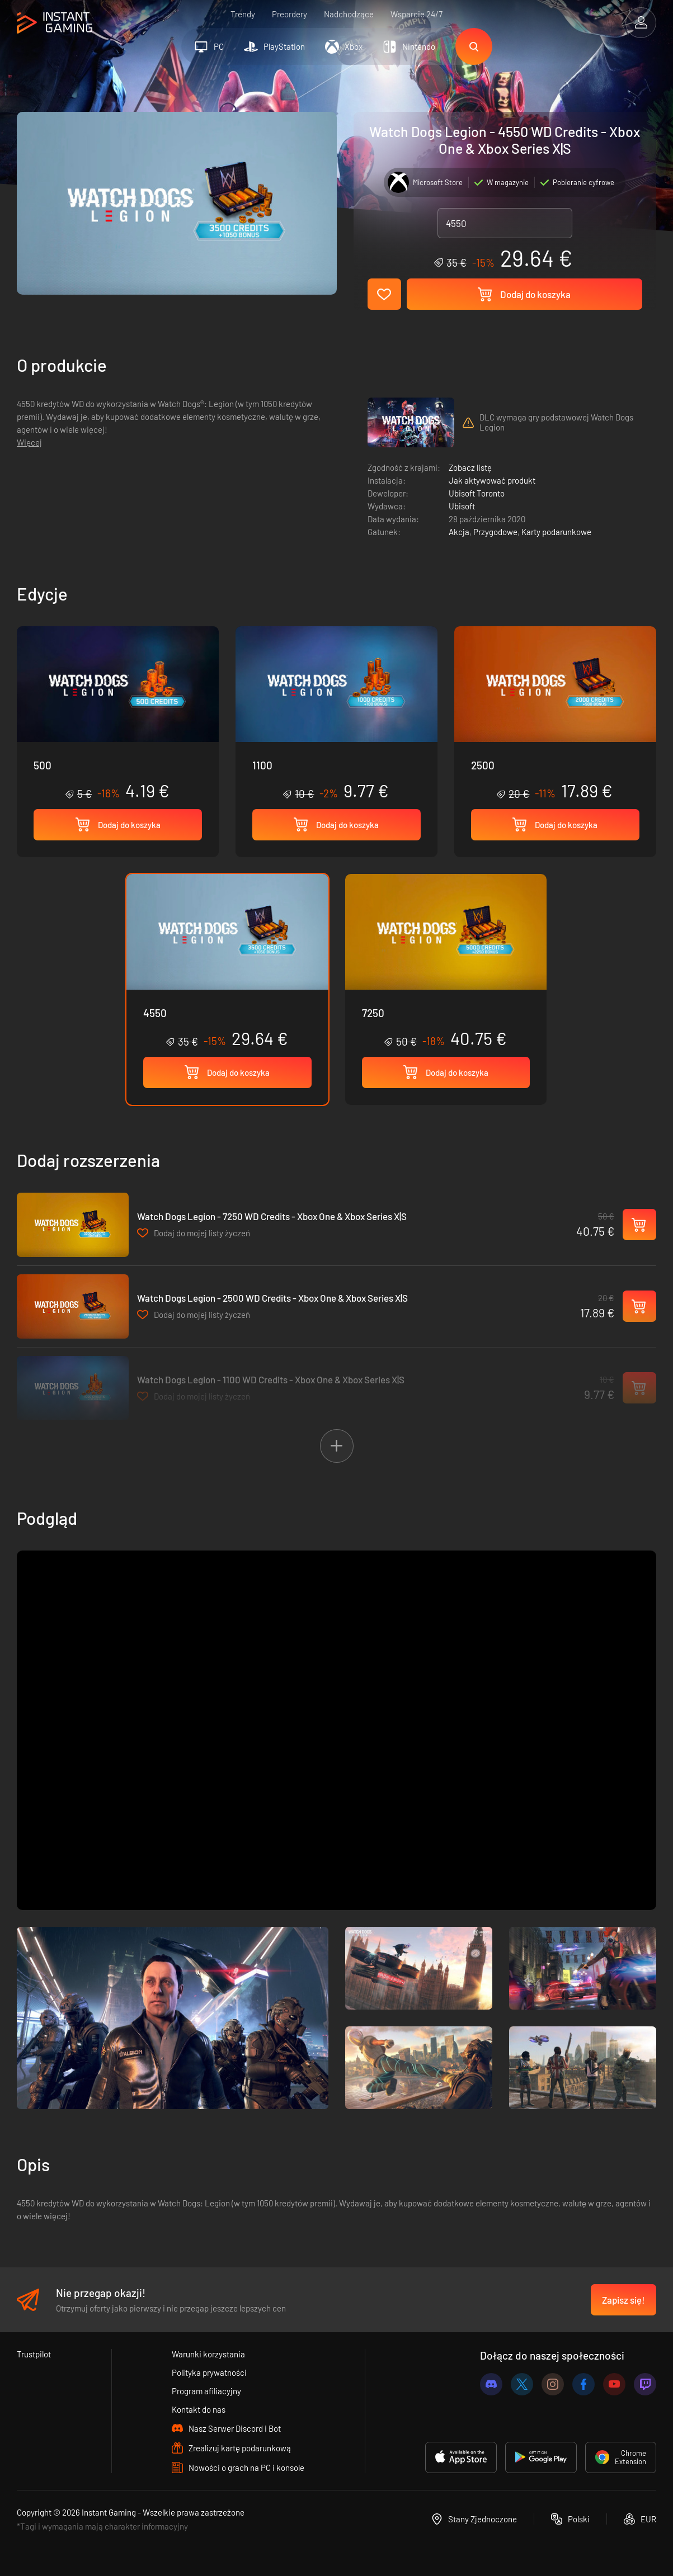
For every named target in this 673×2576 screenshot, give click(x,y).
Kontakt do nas (198, 2409)
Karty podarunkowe (556, 532)
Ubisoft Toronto (477, 493)
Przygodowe (495, 532)
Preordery (289, 14)
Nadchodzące (349, 14)
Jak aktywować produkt (492, 480)
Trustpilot (34, 2354)
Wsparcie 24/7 (416, 14)
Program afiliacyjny (206, 2391)
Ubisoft (462, 506)
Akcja (459, 532)
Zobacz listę (470, 467)
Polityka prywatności (209, 2372)
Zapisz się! (623, 2299)
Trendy (242, 14)
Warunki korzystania (208, 2354)
